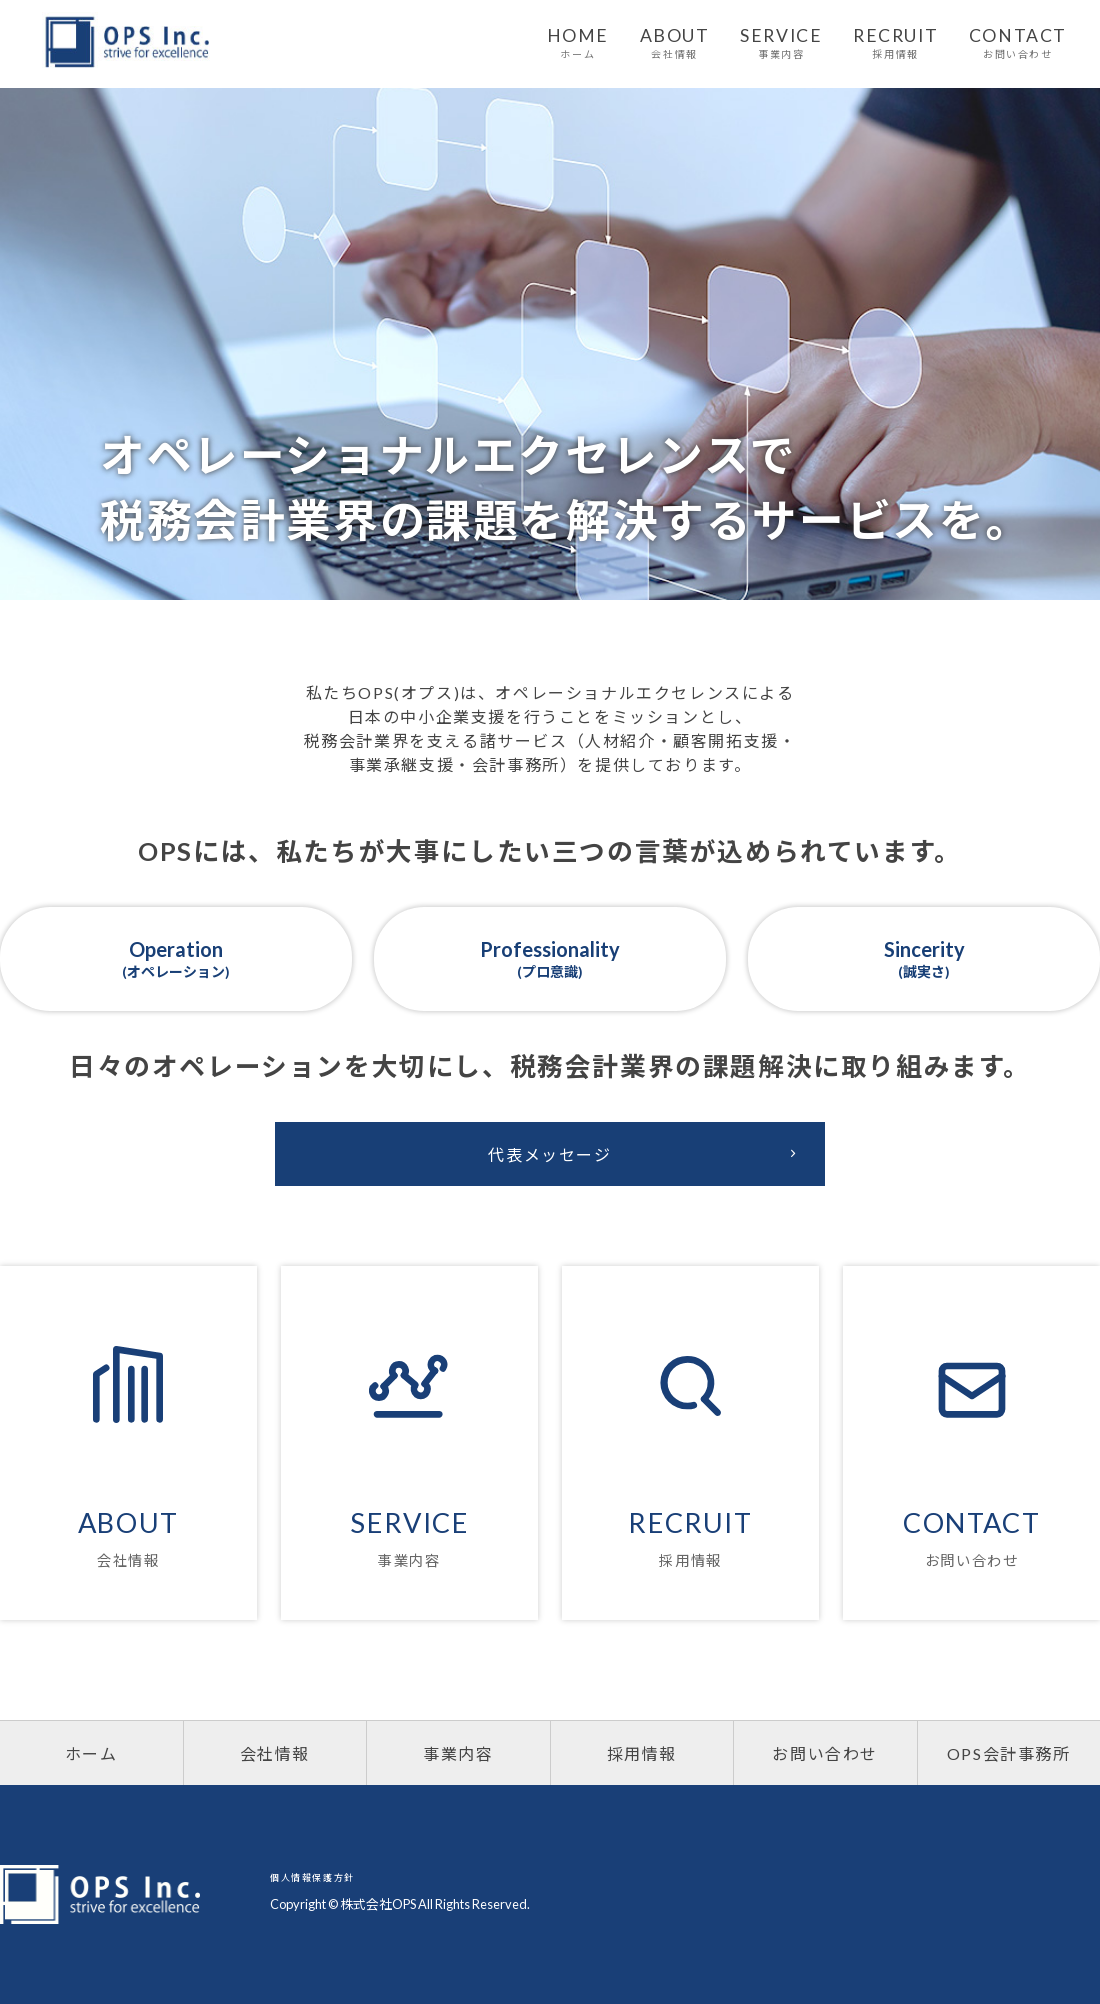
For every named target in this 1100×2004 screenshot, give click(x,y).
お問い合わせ (825, 1753)
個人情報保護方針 (312, 1877)
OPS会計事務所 (1009, 1753)
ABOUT (675, 43)
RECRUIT (895, 43)
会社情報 (275, 1753)
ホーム (91, 1753)
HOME (578, 43)
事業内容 (458, 1753)
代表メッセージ (646, 1153)
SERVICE (781, 43)
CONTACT (1018, 43)
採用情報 (642, 1753)
